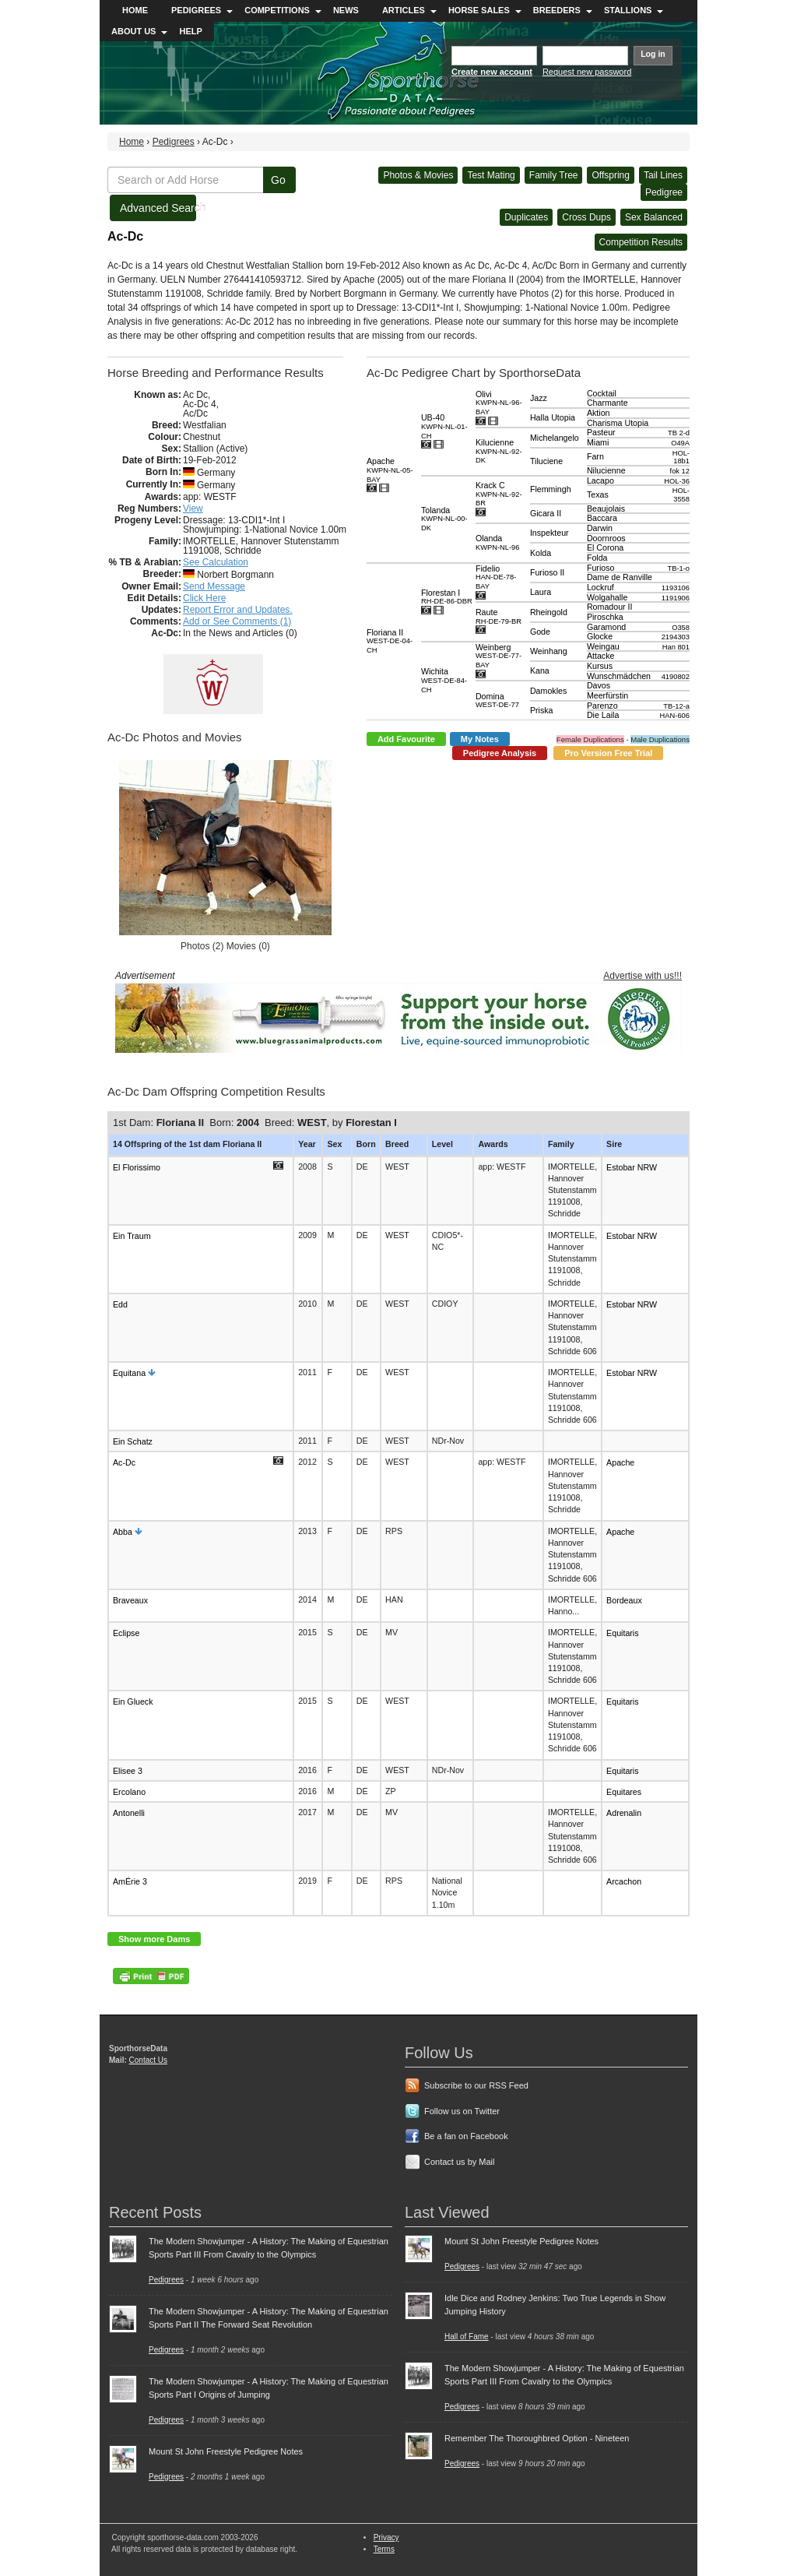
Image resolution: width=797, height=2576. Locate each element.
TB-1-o (678, 568)
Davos (598, 685)
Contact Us (148, 2060)
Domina (497, 700)
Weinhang (548, 651)
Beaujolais (606, 508)
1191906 (676, 598)
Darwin (600, 528)
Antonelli (129, 1813)
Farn (595, 456)
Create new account (491, 71)
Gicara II (545, 513)
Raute (498, 616)
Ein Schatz (133, 1441)
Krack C (499, 493)
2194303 (676, 637)
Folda (597, 557)
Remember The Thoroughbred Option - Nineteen (536, 2438)
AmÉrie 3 (130, 1881)
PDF (151, 1976)
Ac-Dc (124, 1462)
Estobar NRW (631, 1166)
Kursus (600, 665)
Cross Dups (586, 217)
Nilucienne (606, 470)
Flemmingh (550, 489)
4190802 (676, 677)
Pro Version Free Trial (608, 753)
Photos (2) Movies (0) (225, 946)
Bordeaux (624, 1600)
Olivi (499, 402)
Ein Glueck (133, 1701)
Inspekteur (549, 532)
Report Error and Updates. (238, 609)
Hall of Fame (466, 2336)
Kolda (540, 553)
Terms (384, 2549)
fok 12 (680, 471)
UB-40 (444, 426)
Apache (390, 469)
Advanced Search (158, 208)
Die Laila (603, 715)
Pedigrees (196, 10)
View (193, 508)
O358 (681, 627)
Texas (598, 494)
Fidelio (496, 577)
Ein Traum (132, 1235)
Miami (598, 442)
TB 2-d (679, 433)
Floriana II (390, 641)
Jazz (538, 398)
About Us (133, 31)
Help (190, 31)
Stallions (628, 10)
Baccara (602, 518)
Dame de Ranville (619, 577)
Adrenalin (623, 1813)
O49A (680, 443)
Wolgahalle (607, 597)
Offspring (610, 175)
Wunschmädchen (619, 676)
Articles (403, 10)
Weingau (603, 646)
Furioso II (547, 572)
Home (135, 10)
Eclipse (126, 1633)
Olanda (498, 542)
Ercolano (129, 1792)
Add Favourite (406, 739)
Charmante (607, 402)
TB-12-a (676, 706)
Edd (120, 1304)
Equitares (623, 1792)
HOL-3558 (681, 495)
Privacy (386, 2537)
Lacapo (600, 480)
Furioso (601, 567)
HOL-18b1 (681, 457)
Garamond (606, 627)
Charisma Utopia (617, 423)
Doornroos (606, 538)
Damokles (548, 690)
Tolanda (444, 518)
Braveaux (130, 1600)
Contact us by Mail (459, 2161)
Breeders (557, 10)
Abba (122, 1531)
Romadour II (610, 606)
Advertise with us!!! (642, 975)
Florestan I (446, 597)
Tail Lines (663, 175)
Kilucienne (499, 451)
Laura (540, 591)
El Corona (605, 547)
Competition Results (641, 242)
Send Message (214, 586)
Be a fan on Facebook (466, 2136)
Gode (540, 631)
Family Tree (553, 175)
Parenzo (602, 705)
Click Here (204, 598)
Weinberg (498, 655)
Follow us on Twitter (462, 2111)
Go (278, 180)
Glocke (600, 636)
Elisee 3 (127, 1770)
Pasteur (601, 432)
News (346, 10)
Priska (541, 710)
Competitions (277, 10)
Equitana (129, 1373)
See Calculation (215, 562)
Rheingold (548, 612)
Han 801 (676, 647)
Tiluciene (546, 461)
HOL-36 (677, 481)
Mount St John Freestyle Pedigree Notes (226, 2451)
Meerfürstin (607, 695)
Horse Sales (479, 10)
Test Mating (490, 175)
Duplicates (526, 217)
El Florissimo (136, 1166)
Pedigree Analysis (499, 753)
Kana (539, 670)
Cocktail (601, 393)
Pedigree (664, 192)
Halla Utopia (552, 417)
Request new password (586, 71)
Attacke (601, 655)
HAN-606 (675, 716)
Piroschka (605, 616)
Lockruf (600, 587)
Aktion (598, 412)
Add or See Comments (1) (237, 621)
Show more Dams (154, 1939)
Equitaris (622, 1633)
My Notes (480, 739)
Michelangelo (554, 437)
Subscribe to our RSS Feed (476, 2085)
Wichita (444, 680)
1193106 (676, 588)
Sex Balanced (654, 217)
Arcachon (623, 1881)
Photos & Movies (418, 175)
